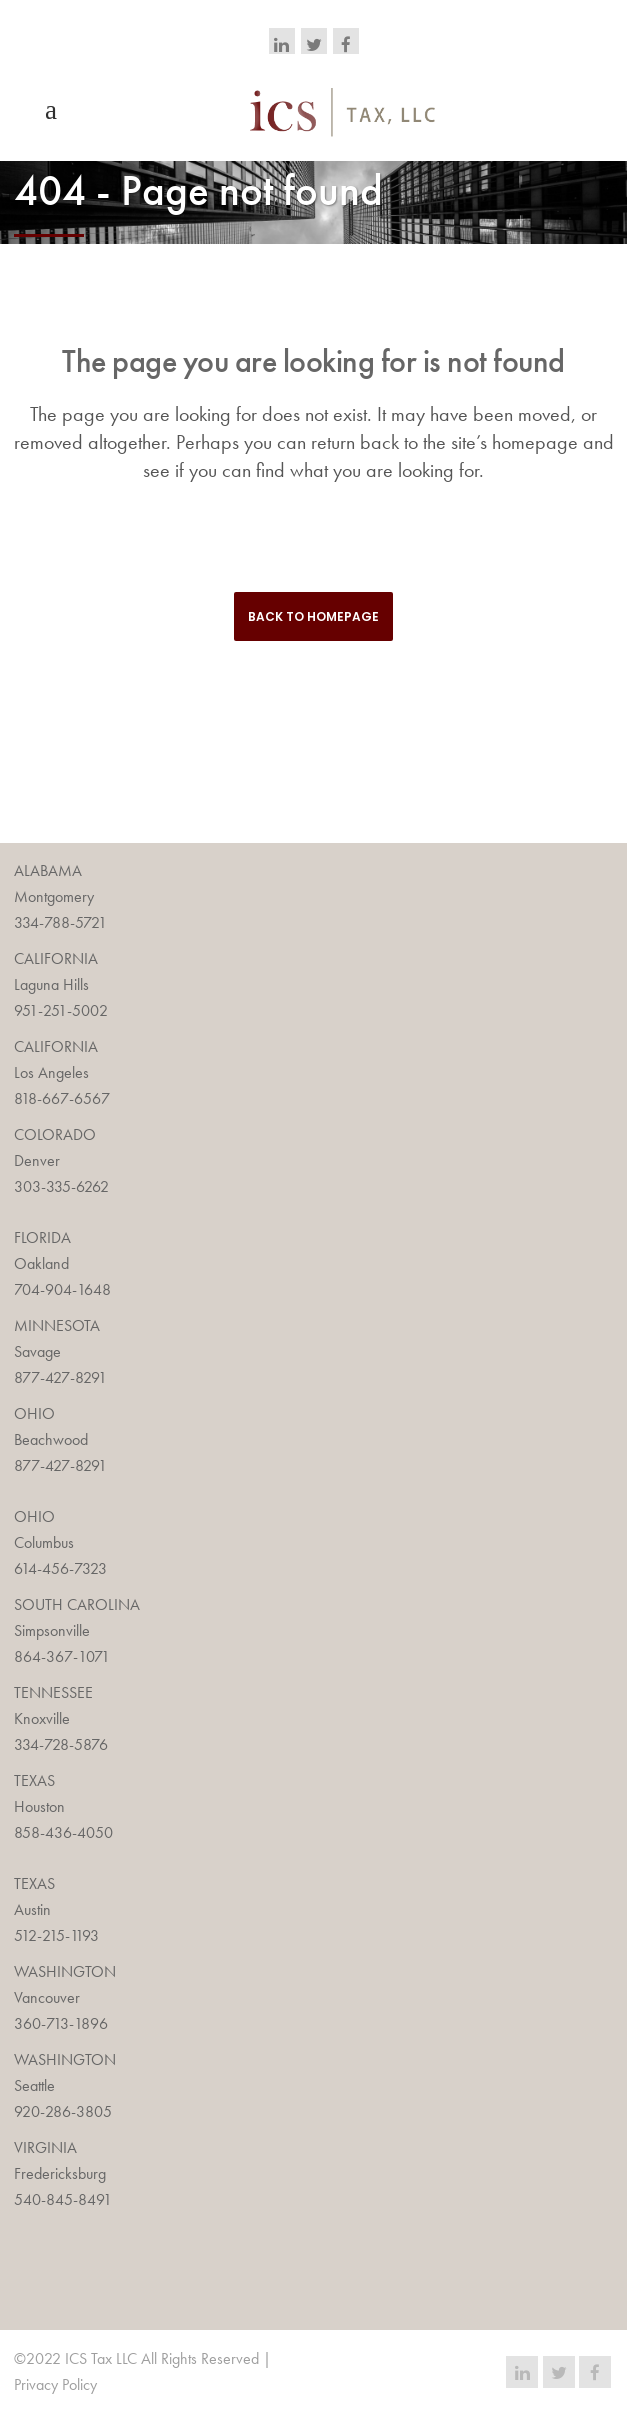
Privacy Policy (55, 2384)
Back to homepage (313, 616)
